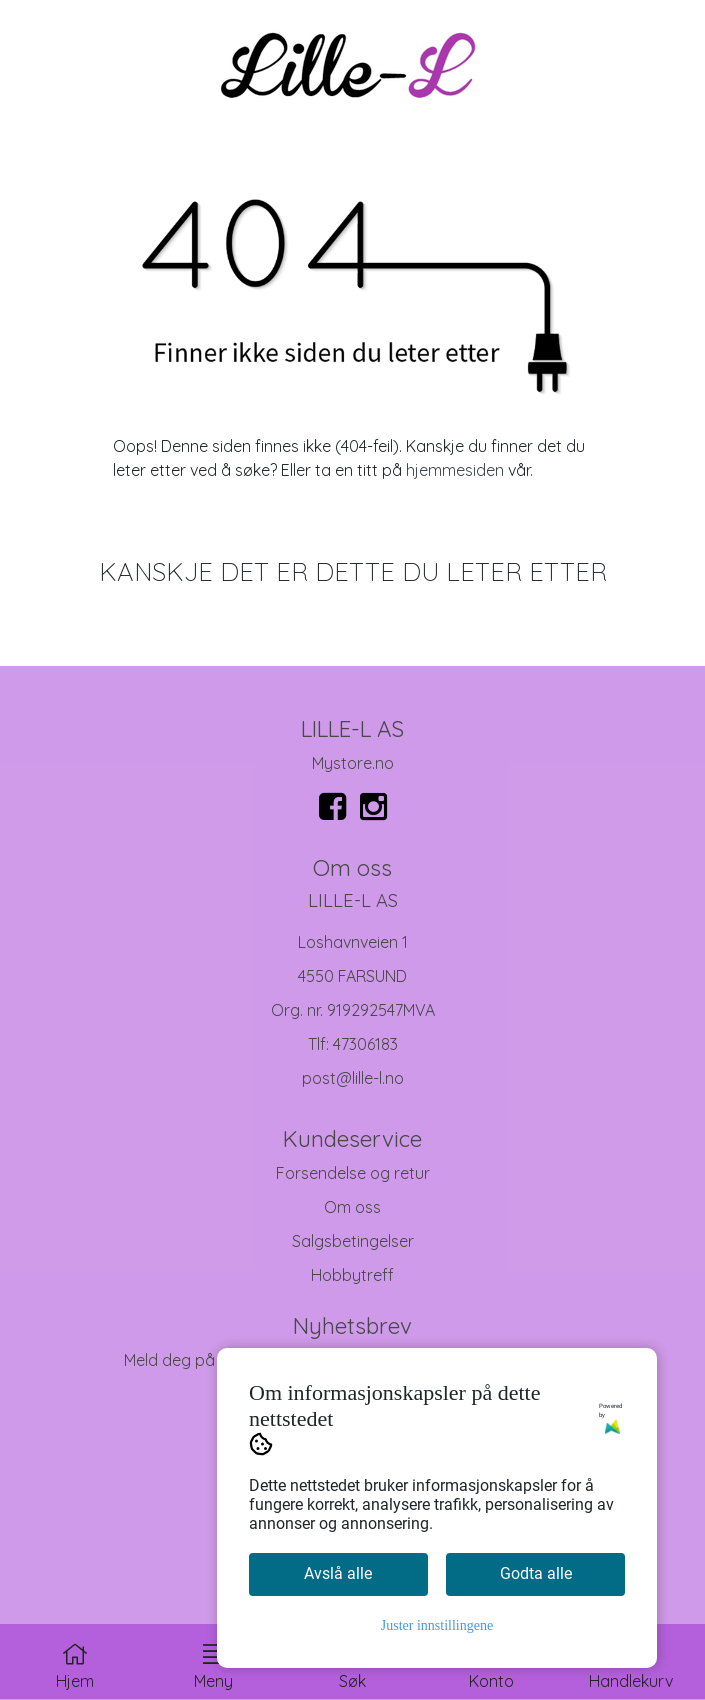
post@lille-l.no (353, 1078)
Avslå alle (338, 1573)
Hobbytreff (352, 1275)
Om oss (352, 1207)
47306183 (365, 1044)
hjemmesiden (455, 470)
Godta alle (536, 1573)
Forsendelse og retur (353, 1173)
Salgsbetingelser (353, 1241)
